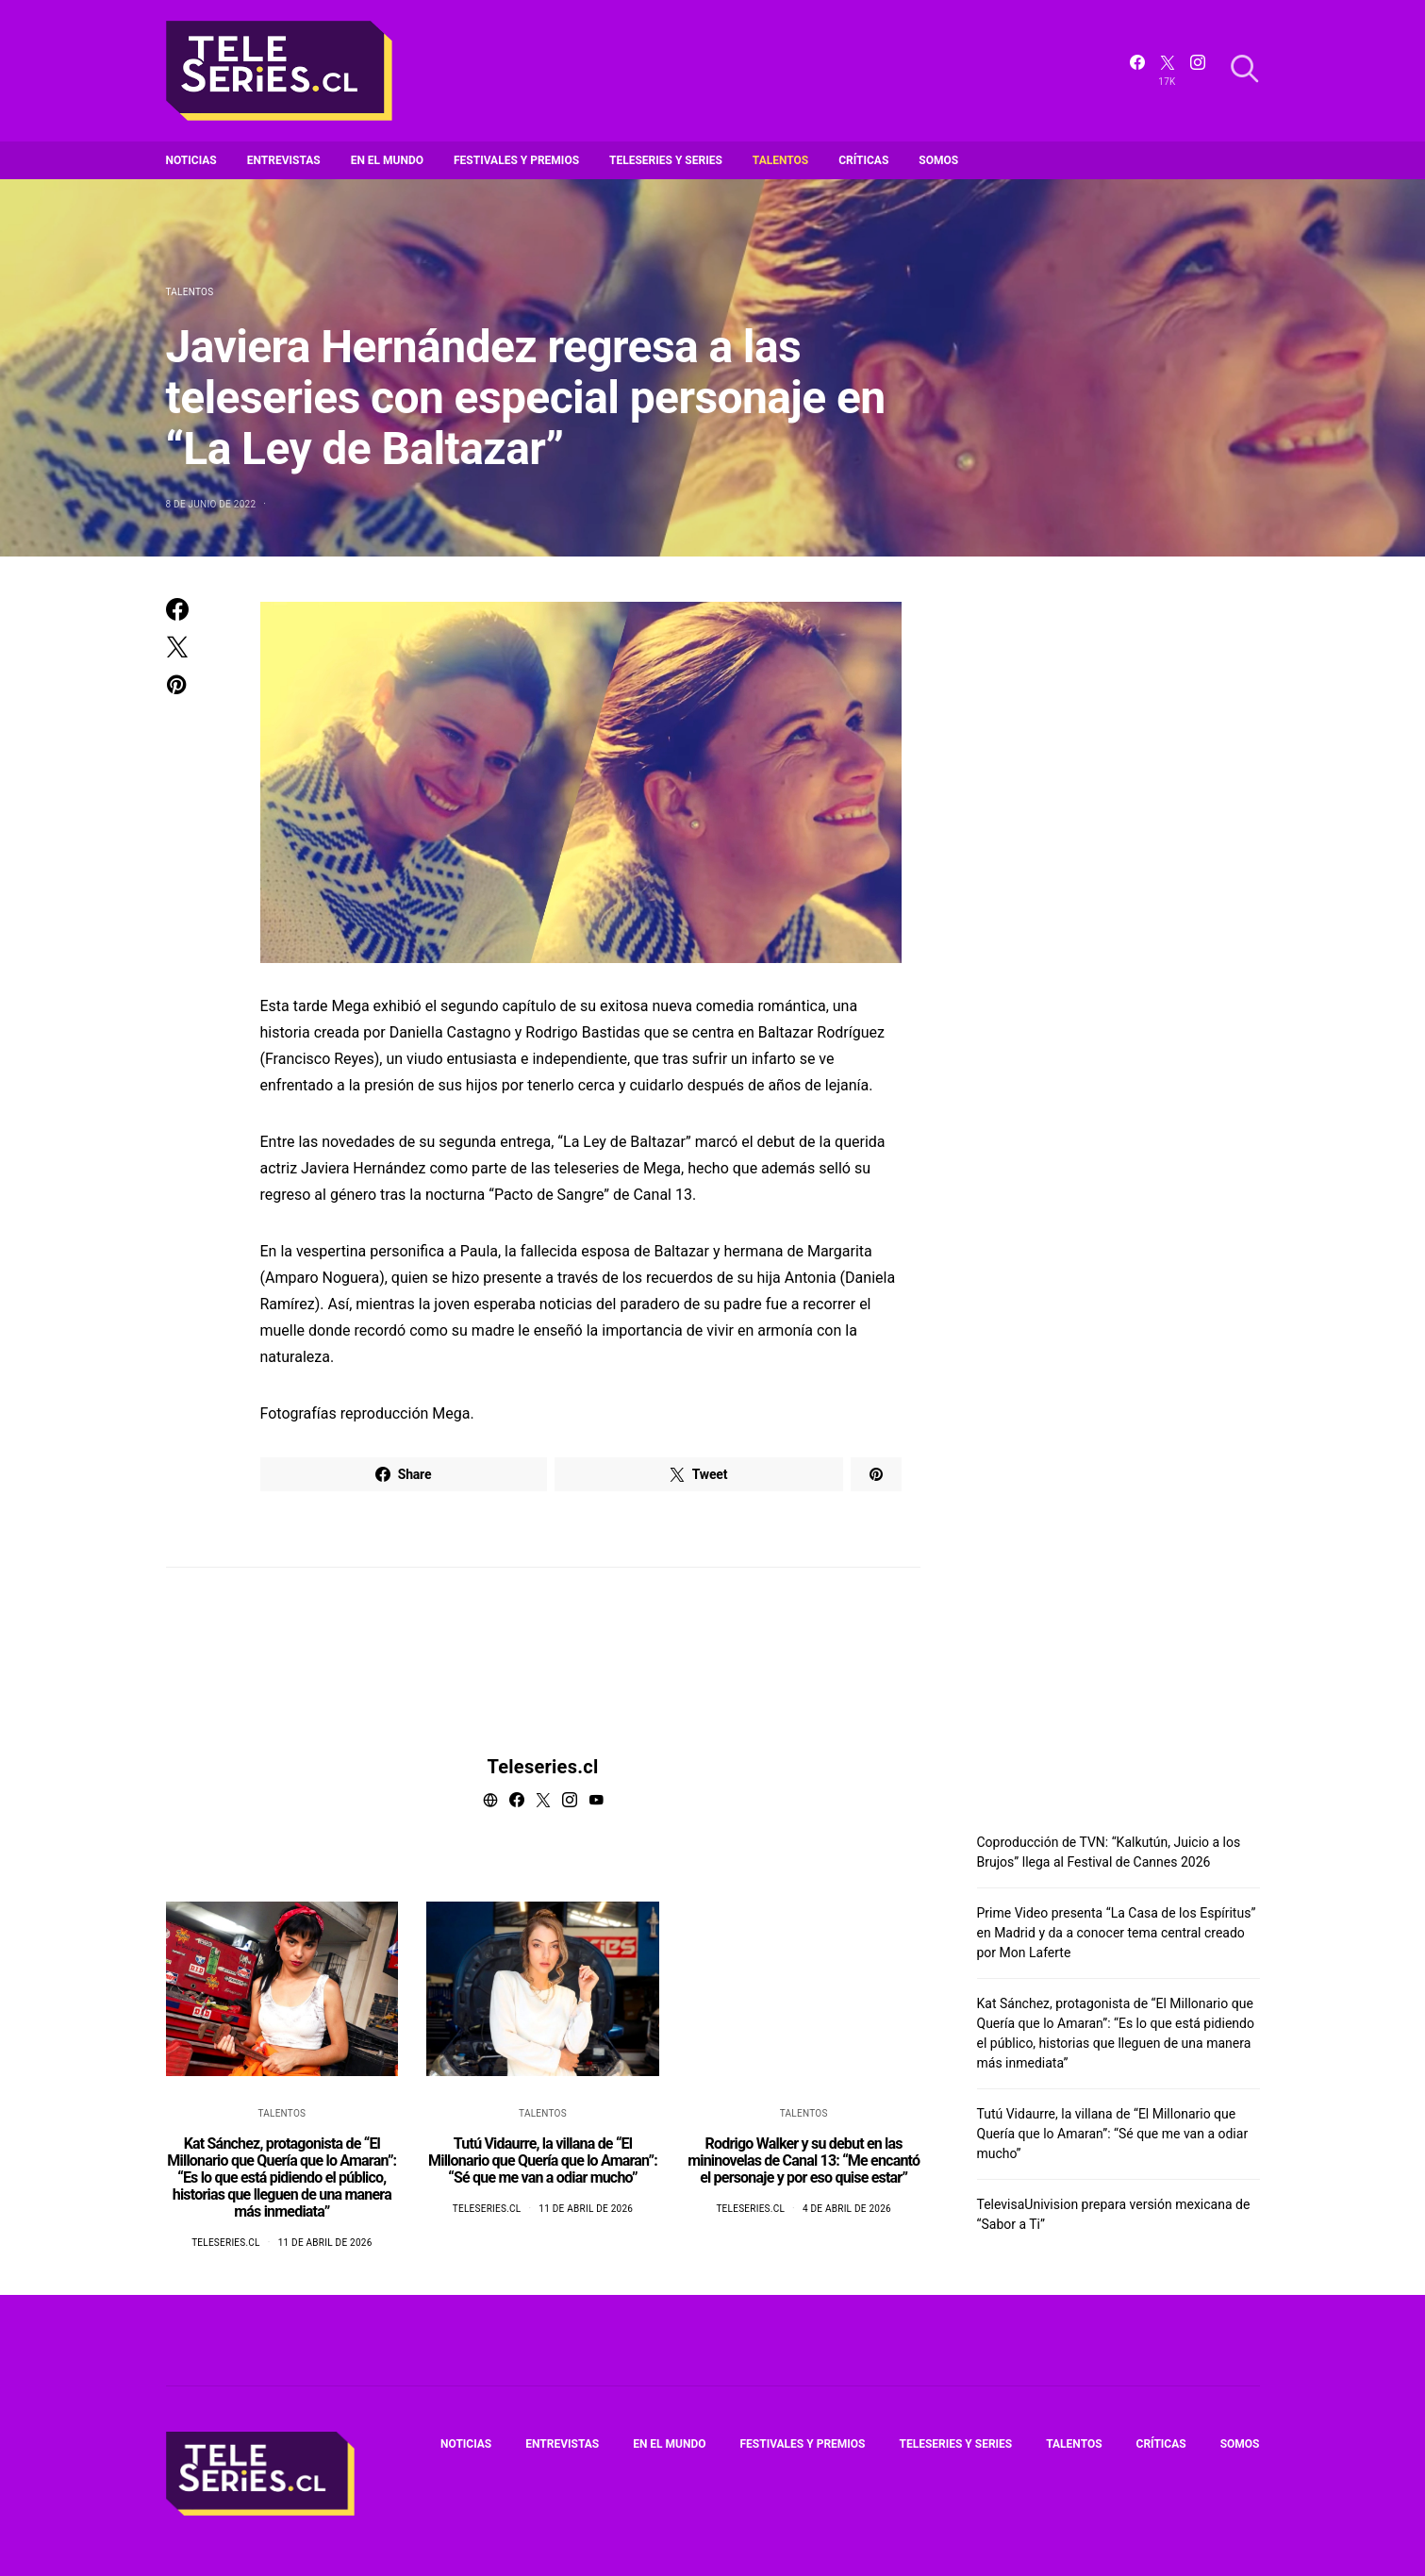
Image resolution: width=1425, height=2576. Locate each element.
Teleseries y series (665, 160)
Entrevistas (284, 160)
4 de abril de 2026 (847, 2208)
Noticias (191, 160)
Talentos (780, 160)
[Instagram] (1198, 71)
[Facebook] (1137, 71)
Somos (938, 160)
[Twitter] (1167, 71)
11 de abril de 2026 (325, 2242)
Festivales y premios (516, 160)
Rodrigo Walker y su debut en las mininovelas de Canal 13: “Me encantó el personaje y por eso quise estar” (804, 2160)
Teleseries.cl (543, 1766)
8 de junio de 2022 (211, 504)
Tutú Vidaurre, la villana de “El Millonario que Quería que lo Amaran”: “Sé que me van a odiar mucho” (542, 2160)
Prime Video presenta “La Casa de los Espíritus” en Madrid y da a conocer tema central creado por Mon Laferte (1116, 1932)
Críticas (863, 160)
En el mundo (387, 160)
